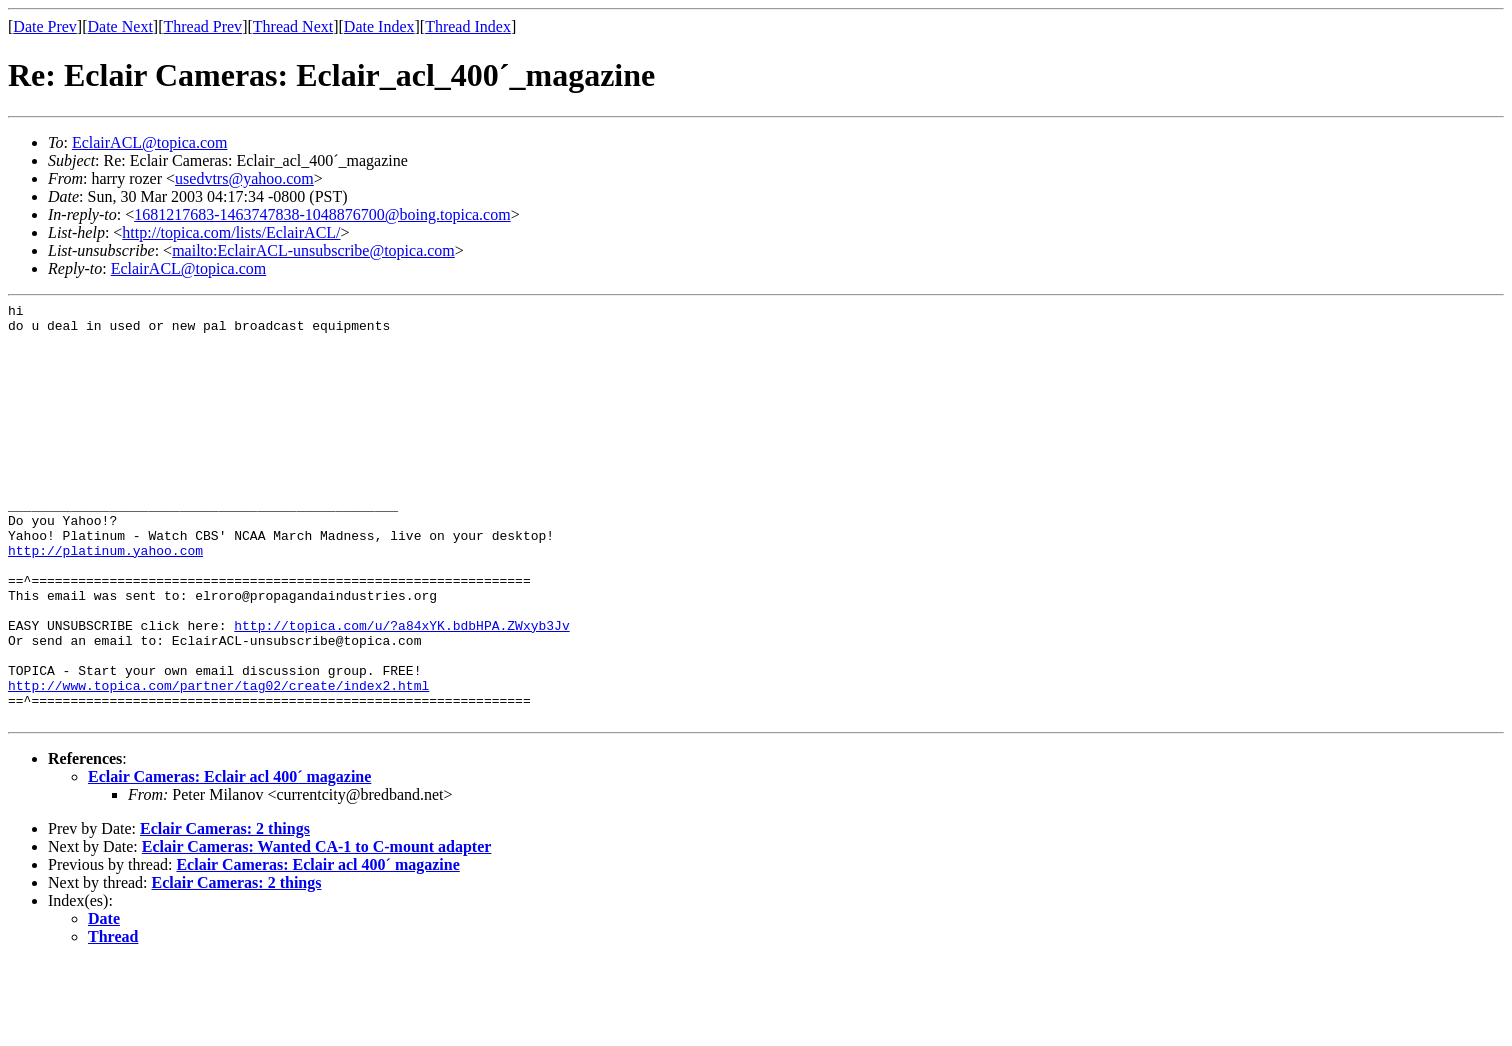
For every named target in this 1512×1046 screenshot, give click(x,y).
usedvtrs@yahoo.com (244, 178)
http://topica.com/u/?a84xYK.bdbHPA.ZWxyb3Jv (401, 691)
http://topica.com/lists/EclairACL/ (231, 232)
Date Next (120, 26)
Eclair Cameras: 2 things (225, 912)
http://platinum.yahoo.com (105, 601)
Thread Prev (202, 26)
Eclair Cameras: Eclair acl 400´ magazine (229, 860)
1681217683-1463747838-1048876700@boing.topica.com (322, 214)
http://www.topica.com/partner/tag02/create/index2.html (218, 763)
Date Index (379, 26)
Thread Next (293, 26)
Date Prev (45, 26)
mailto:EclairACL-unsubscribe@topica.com (313, 250)
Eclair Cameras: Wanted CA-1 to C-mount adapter (317, 930)
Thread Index (468, 26)
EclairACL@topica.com (150, 142)
